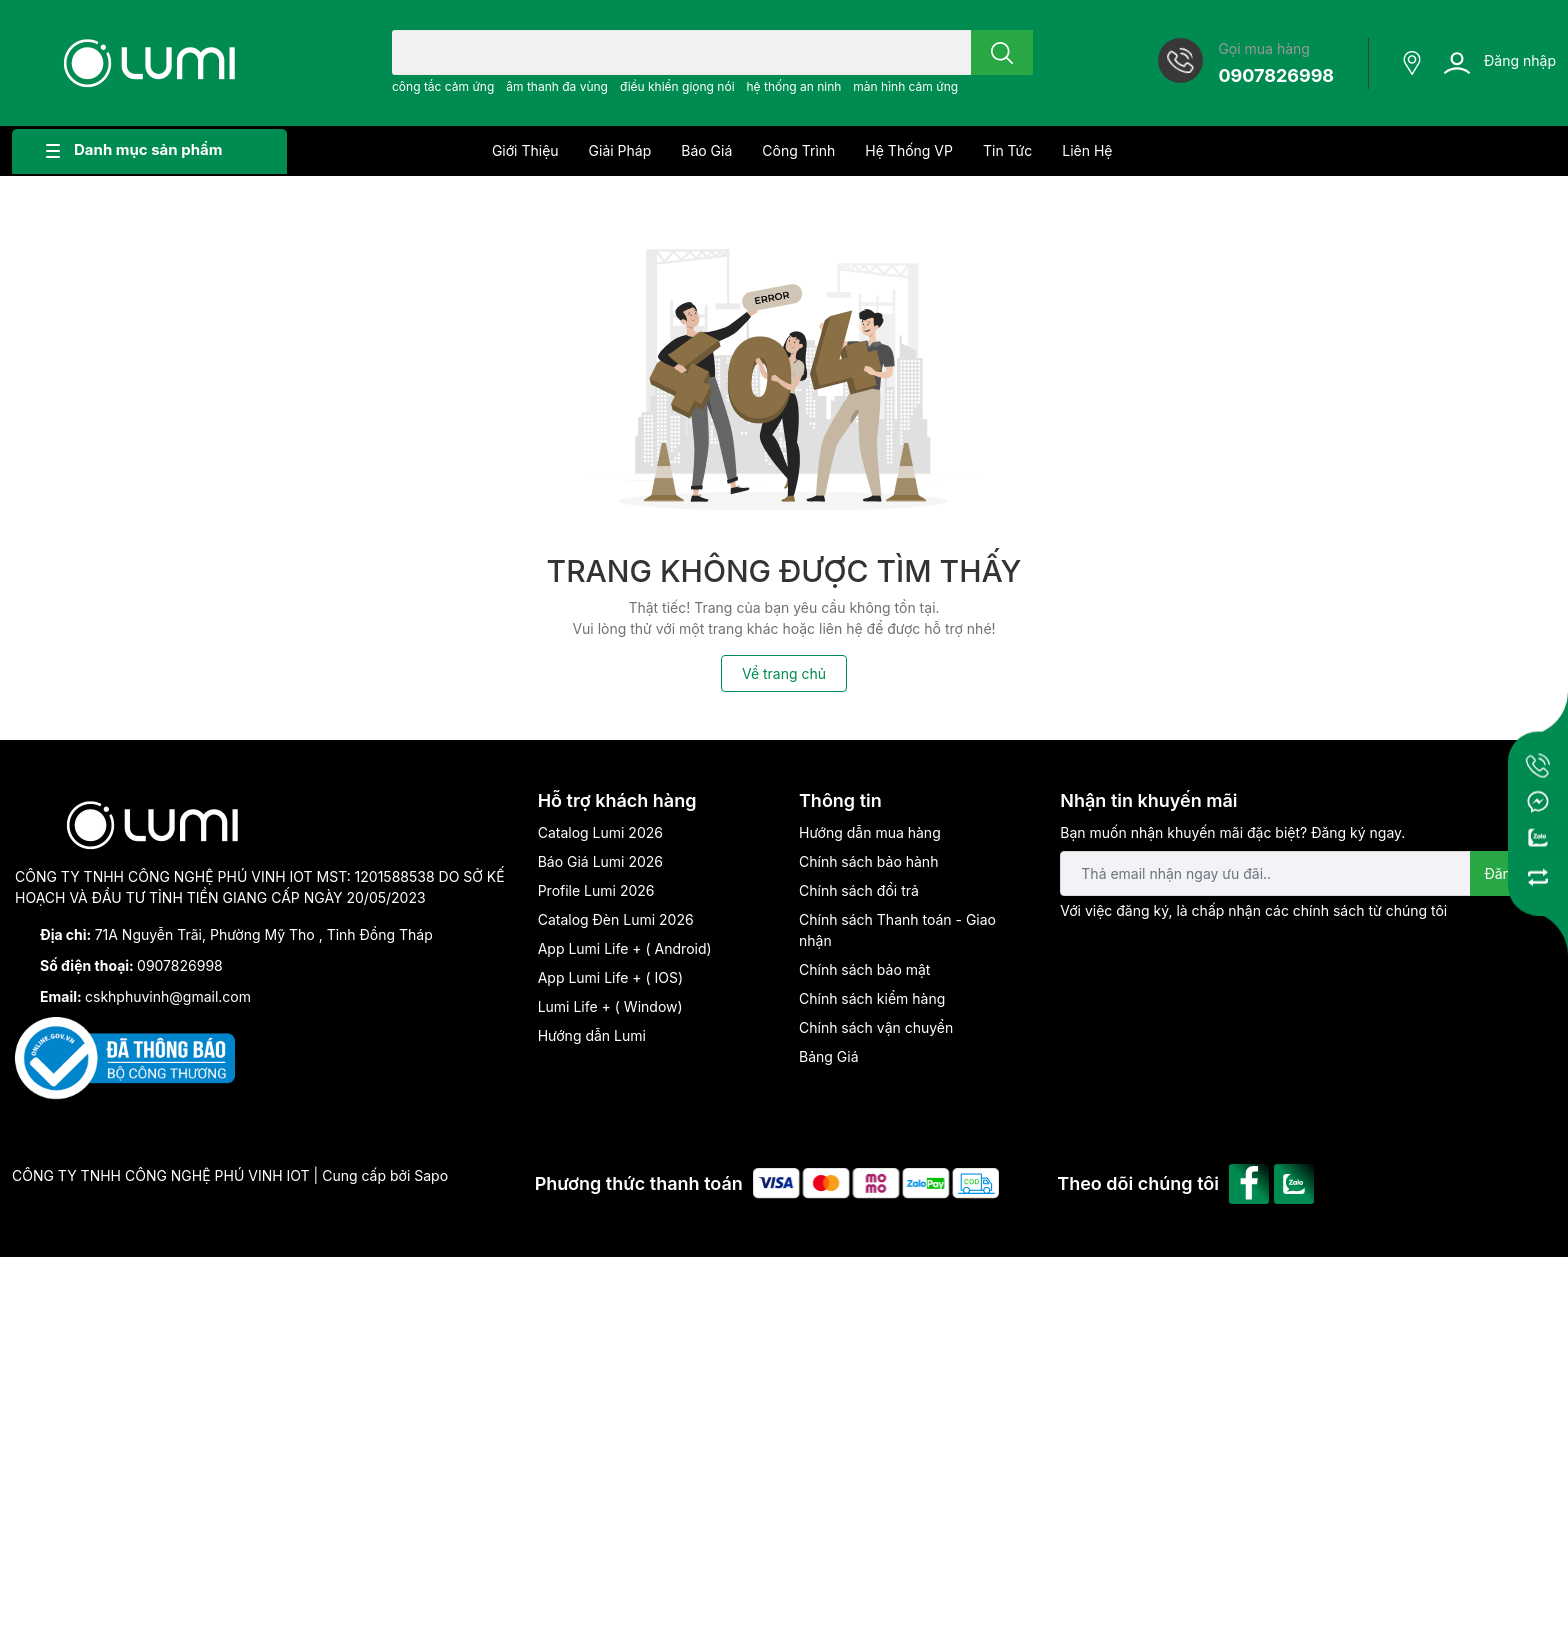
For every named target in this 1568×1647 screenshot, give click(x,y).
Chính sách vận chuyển (876, 1027)
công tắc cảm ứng (443, 86)
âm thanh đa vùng (557, 86)
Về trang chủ (784, 673)
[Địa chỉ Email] (1306, 873)
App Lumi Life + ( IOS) (611, 977)
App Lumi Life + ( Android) (625, 948)
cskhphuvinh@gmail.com (168, 996)
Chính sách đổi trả (859, 890)
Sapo (431, 1175)
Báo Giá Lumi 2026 (600, 861)
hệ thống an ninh (793, 86)
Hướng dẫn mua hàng (870, 832)
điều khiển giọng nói (677, 86)
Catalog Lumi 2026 (600, 832)
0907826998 (1276, 75)
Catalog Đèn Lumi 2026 (616, 919)
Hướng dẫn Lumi (592, 1035)
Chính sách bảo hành (868, 861)
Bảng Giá (829, 1056)
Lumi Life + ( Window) (610, 1006)
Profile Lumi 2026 (596, 890)
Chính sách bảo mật (864, 969)
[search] (1002, 52)
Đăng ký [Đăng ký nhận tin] (1511, 873)
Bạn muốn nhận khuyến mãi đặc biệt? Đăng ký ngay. (1232, 832)
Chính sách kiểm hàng (872, 998)
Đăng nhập (1520, 60)
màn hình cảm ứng (905, 86)
